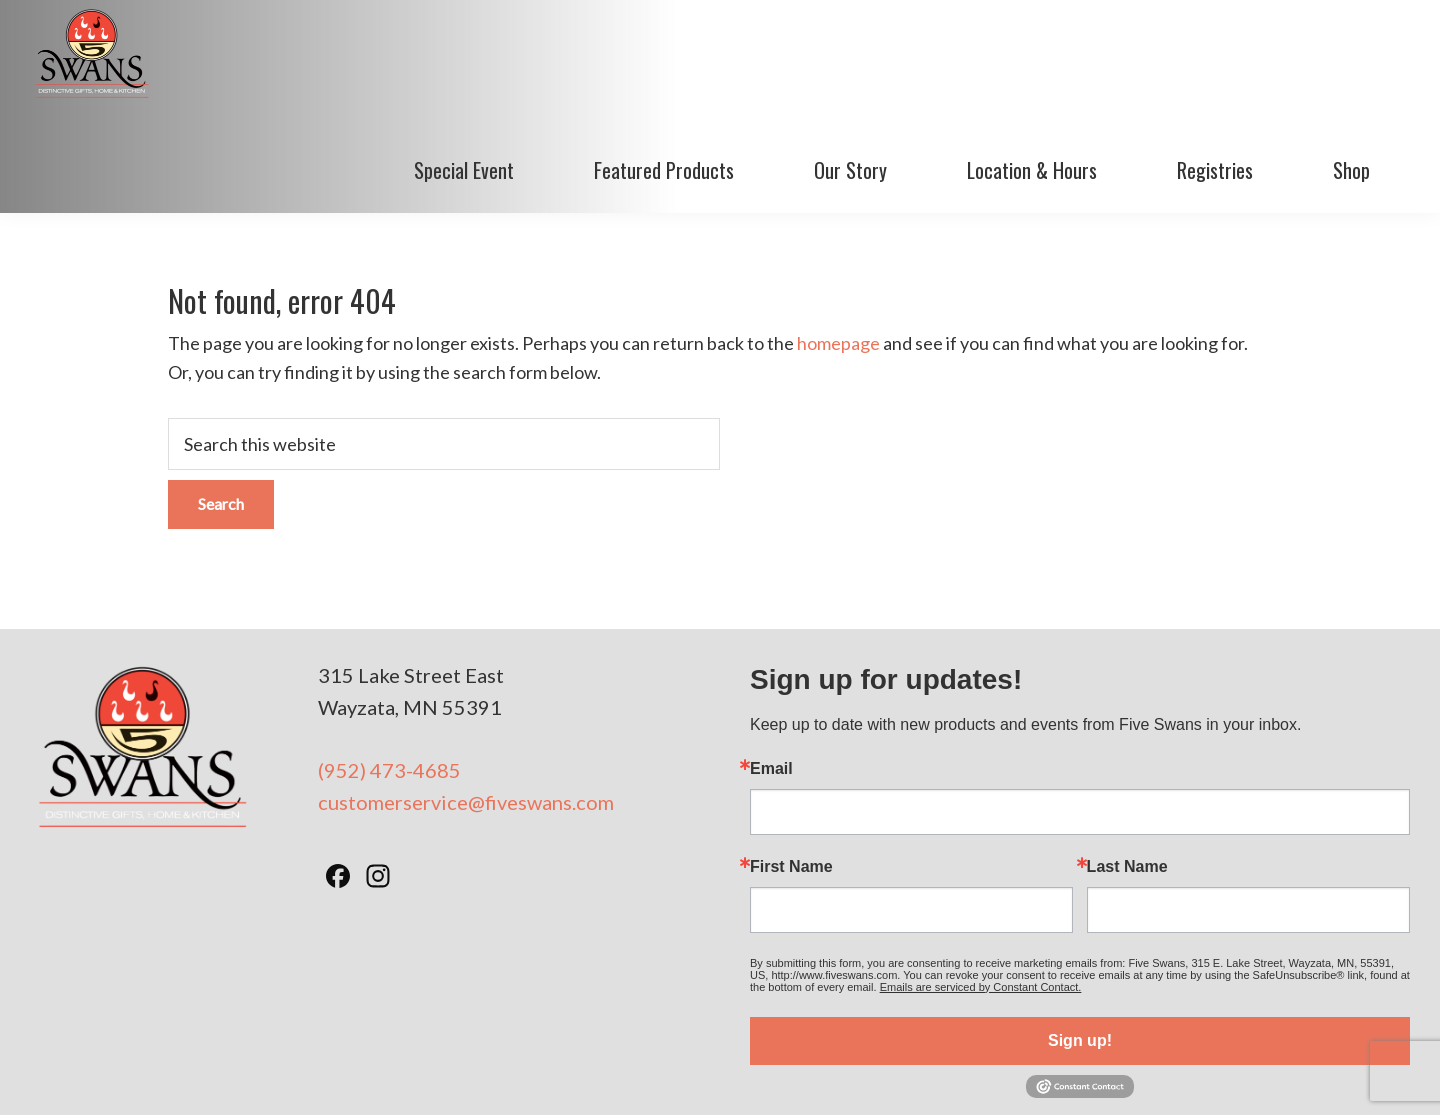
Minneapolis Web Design (918, 1074)
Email (771, 673)
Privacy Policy (776, 1074)
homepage (838, 248)
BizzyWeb (1057, 1074)
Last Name (1127, 771)
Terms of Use (674, 1074)
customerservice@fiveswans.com (466, 707)
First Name (791, 771)
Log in (1122, 1074)
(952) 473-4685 (389, 674)
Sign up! (1080, 944)
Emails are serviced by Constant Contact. (981, 891)
